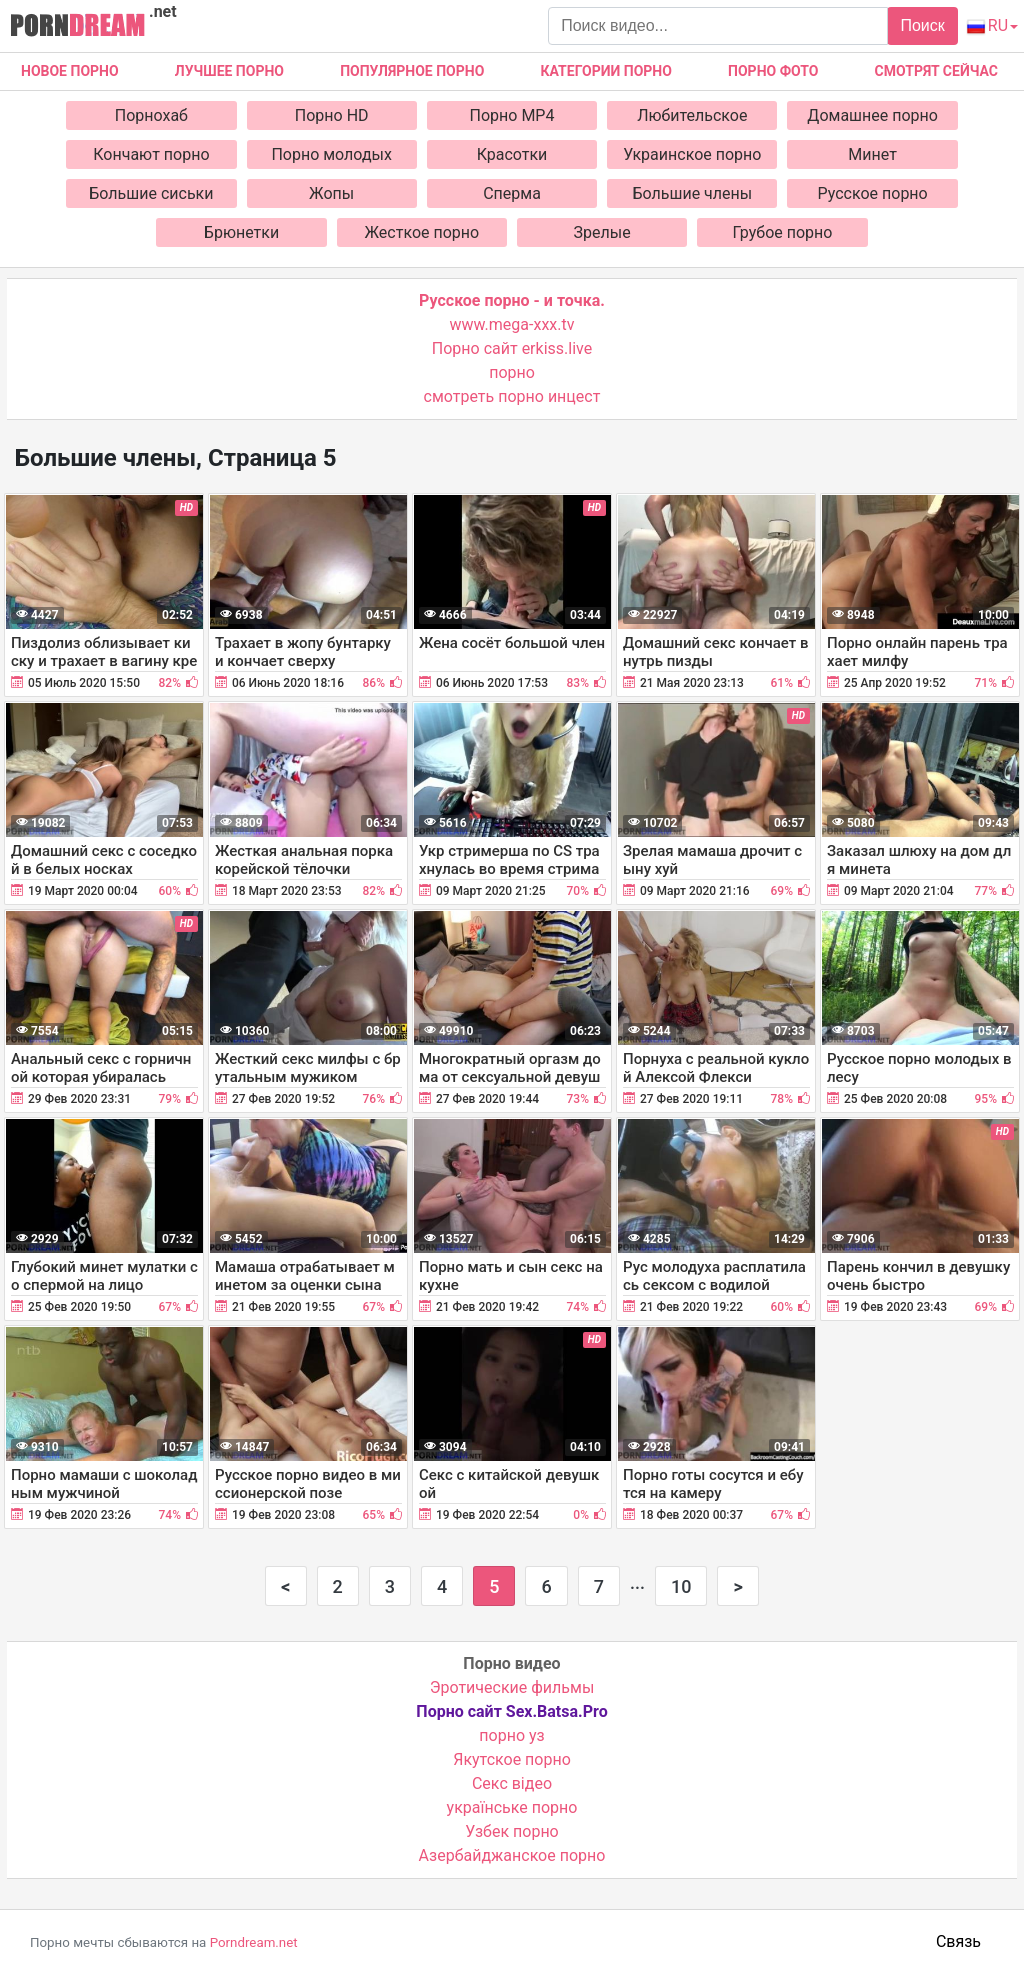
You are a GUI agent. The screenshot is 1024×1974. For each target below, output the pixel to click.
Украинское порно (692, 154)
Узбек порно (512, 1831)
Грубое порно (783, 232)
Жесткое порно (422, 232)
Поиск (922, 25)
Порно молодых (331, 154)
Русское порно (873, 193)
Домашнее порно (872, 115)
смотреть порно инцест (512, 396)
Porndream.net (254, 1942)
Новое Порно (70, 71)
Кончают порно (151, 154)
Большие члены (692, 193)
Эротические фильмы (512, 1687)
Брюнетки (241, 232)
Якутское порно (512, 1759)
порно (512, 372)
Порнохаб (151, 115)
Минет (872, 154)
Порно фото (773, 71)
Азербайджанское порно (512, 1855)
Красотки (512, 154)
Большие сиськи (151, 193)
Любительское (692, 115)
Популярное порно (412, 71)
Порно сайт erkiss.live (512, 348)
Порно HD (332, 115)
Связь (958, 1941)
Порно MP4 (512, 115)
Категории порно (606, 71)
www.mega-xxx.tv (512, 324)
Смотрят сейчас (936, 71)
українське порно (512, 1807)
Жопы (331, 193)
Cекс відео (512, 1783)
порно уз (511, 1735)
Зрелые (602, 232)
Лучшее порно (229, 71)
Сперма (512, 193)
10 (681, 1586)
